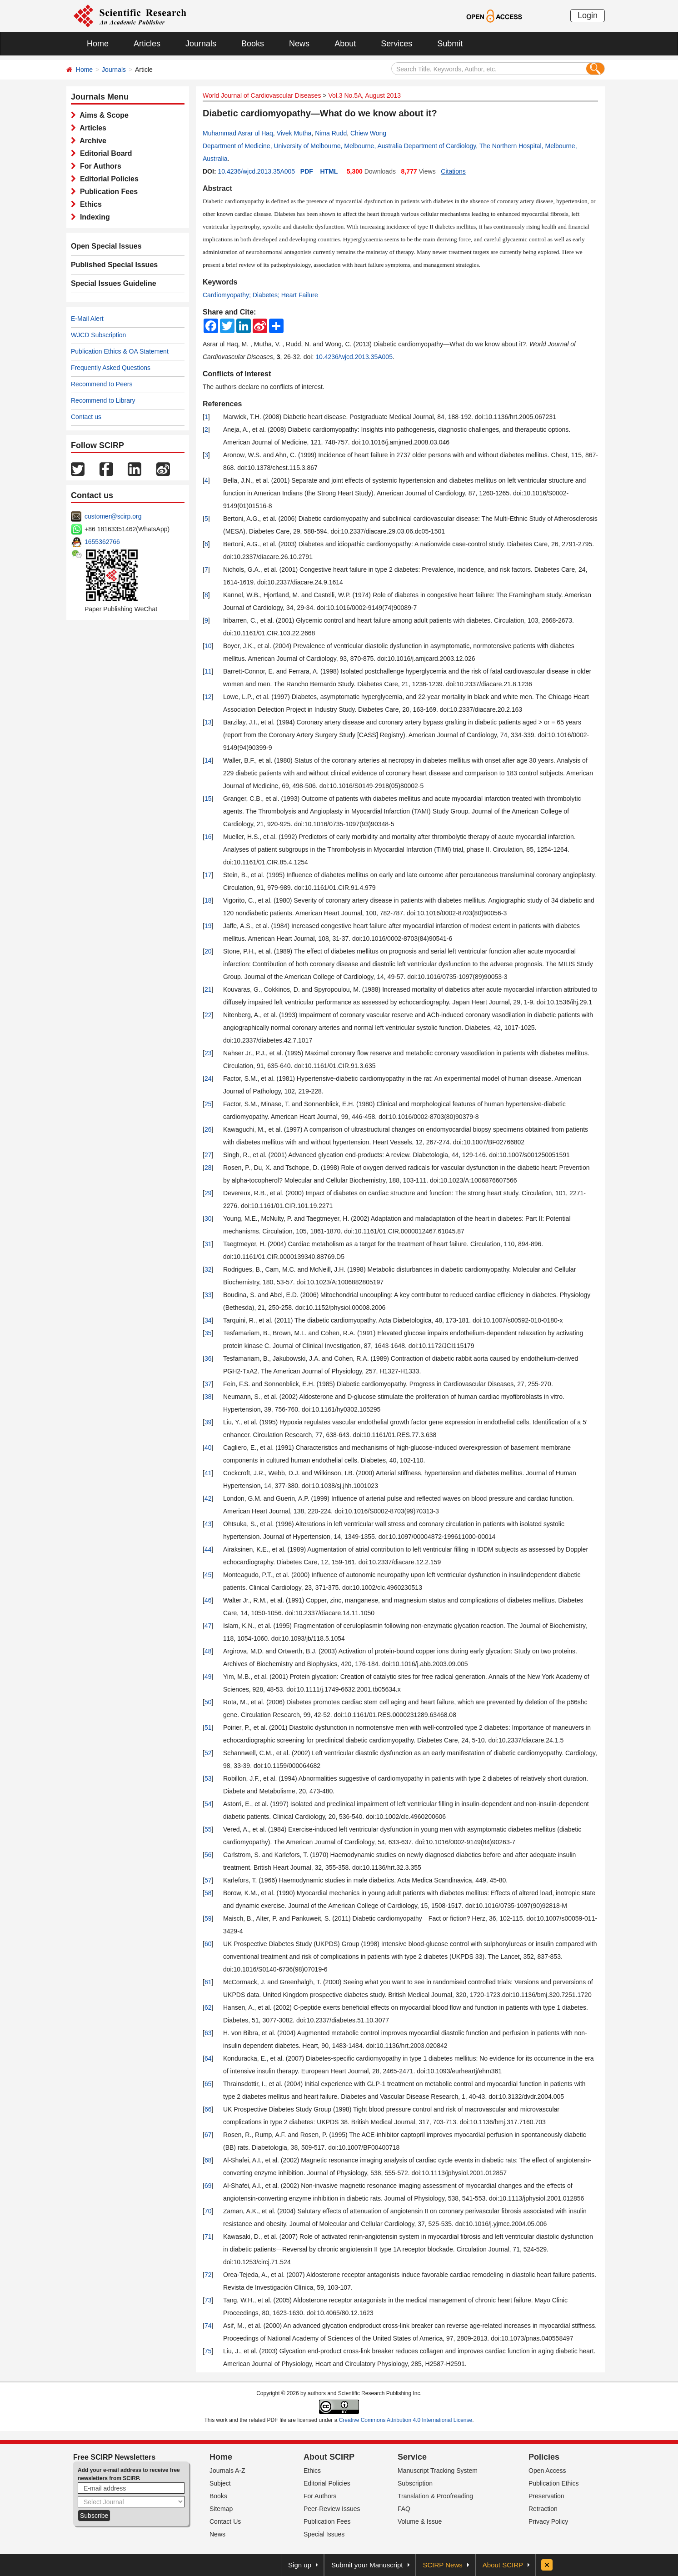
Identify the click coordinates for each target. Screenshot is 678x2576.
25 (208, 1104)
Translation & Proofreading (435, 2496)
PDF (306, 171)
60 (208, 1943)
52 (208, 1753)
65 (208, 2083)
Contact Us (225, 2521)
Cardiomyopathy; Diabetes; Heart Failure (260, 295)
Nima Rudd (331, 133)
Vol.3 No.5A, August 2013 (364, 95)
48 (208, 1651)
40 (208, 1447)
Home (98, 43)
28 (208, 1167)
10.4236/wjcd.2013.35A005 (256, 171)
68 (208, 2160)
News (299, 43)
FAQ (404, 2508)
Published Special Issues (114, 265)
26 (208, 1129)
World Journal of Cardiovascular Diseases (262, 95)
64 (208, 2058)
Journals (200, 43)
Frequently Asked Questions (110, 367)
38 (208, 1396)
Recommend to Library (103, 400)
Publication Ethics (553, 2483)
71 (208, 2236)
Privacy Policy (548, 2521)
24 (208, 1078)
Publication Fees (107, 191)
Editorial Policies (107, 179)
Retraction (543, 2508)
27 (208, 1154)
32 (208, 1269)
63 (208, 2033)
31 (208, 1244)
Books (252, 43)
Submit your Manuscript (367, 2565)
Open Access (547, 2470)
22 (208, 1014)
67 (208, 2134)
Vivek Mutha (294, 133)
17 (208, 875)
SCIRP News (443, 2565)
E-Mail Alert (87, 318)
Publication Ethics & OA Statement (120, 351)
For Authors (98, 166)
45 (208, 1574)
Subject (220, 2483)
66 (208, 2109)
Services (396, 43)
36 (208, 1358)
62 (208, 2007)
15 (208, 798)
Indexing (93, 217)
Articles (147, 43)
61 (208, 1982)
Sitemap (221, 2508)
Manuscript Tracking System (438, 2470)
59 (208, 1918)
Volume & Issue (420, 2521)
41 (208, 1473)
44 (208, 1549)
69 (208, 2185)
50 (208, 1702)
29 (208, 1193)
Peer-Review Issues (332, 2508)
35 (208, 1333)
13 (208, 722)
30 (208, 1218)
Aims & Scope (102, 115)
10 (208, 645)
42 (208, 1498)
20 (208, 951)
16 (208, 836)
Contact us (86, 416)
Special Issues (324, 2534)
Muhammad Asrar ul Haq (238, 133)
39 (208, 1422)
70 (208, 2211)
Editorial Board (104, 153)
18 (208, 900)
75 (208, 2351)
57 (208, 1880)
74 (208, 2325)
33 (208, 1294)
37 (208, 1384)
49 (208, 1676)
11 (208, 671)
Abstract (217, 188)
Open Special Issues (106, 246)
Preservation (546, 2496)
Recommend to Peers (101, 384)
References (222, 404)
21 (208, 989)
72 (208, 2274)
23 (208, 1053)
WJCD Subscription (98, 335)
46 (208, 1600)
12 (208, 696)
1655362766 (102, 541)
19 (208, 925)
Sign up (299, 2565)
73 (208, 2300)
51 (208, 1727)
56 (208, 1854)
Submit (450, 43)
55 (208, 1829)
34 (208, 1320)
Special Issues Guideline (113, 283)
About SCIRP (329, 2456)
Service (412, 2456)
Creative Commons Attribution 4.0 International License (406, 2420)
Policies (543, 2456)
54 (208, 1803)
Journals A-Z (227, 2470)
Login (588, 15)
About (345, 43)
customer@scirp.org (113, 516)
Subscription (415, 2483)
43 (208, 1524)
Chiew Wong (368, 133)
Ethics (89, 204)
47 (208, 1625)
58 (208, 1893)
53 (208, 1778)
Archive (91, 141)
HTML (329, 171)
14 (208, 760)
